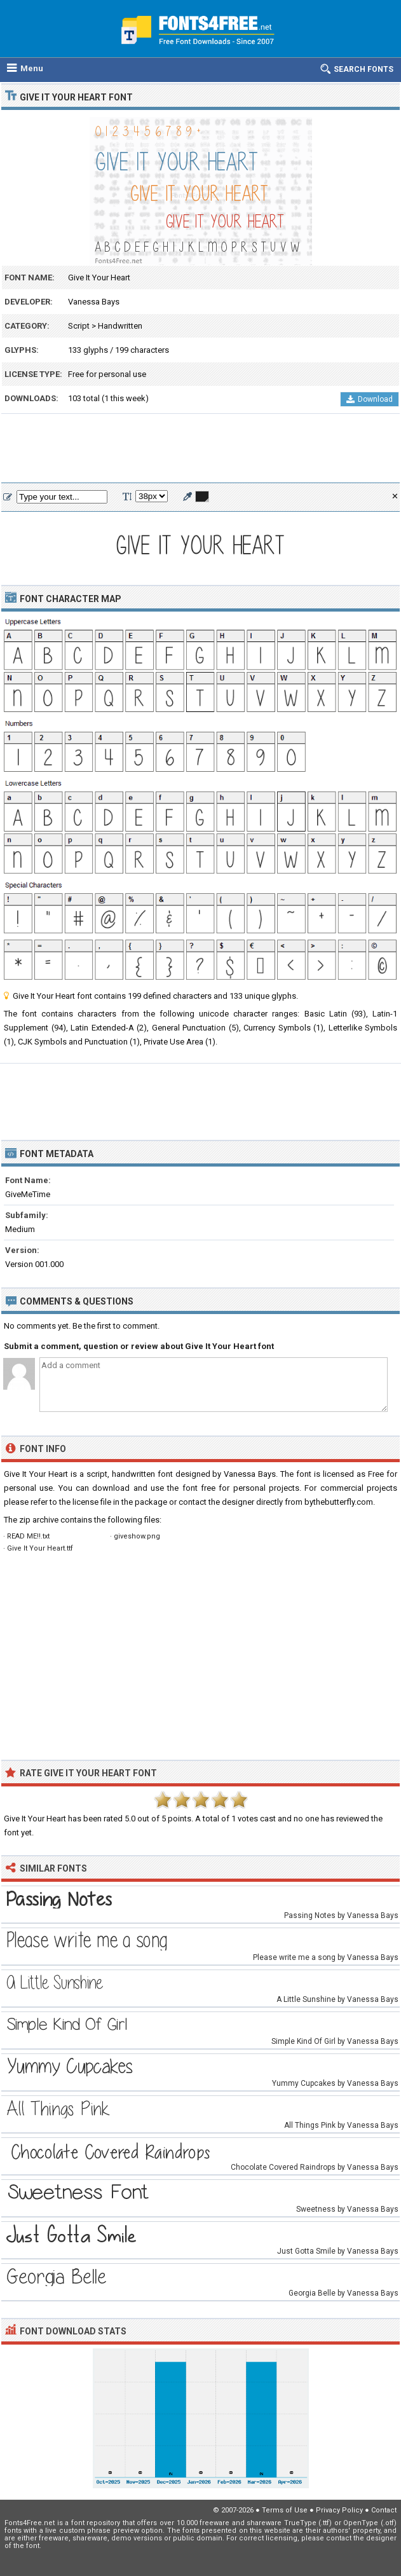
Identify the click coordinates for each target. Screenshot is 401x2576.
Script (79, 326)
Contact (384, 2510)
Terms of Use (285, 2510)
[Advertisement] (200, 448)
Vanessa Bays (93, 301)
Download (369, 399)
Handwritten (120, 326)
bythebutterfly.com (338, 1502)
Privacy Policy (339, 2510)
